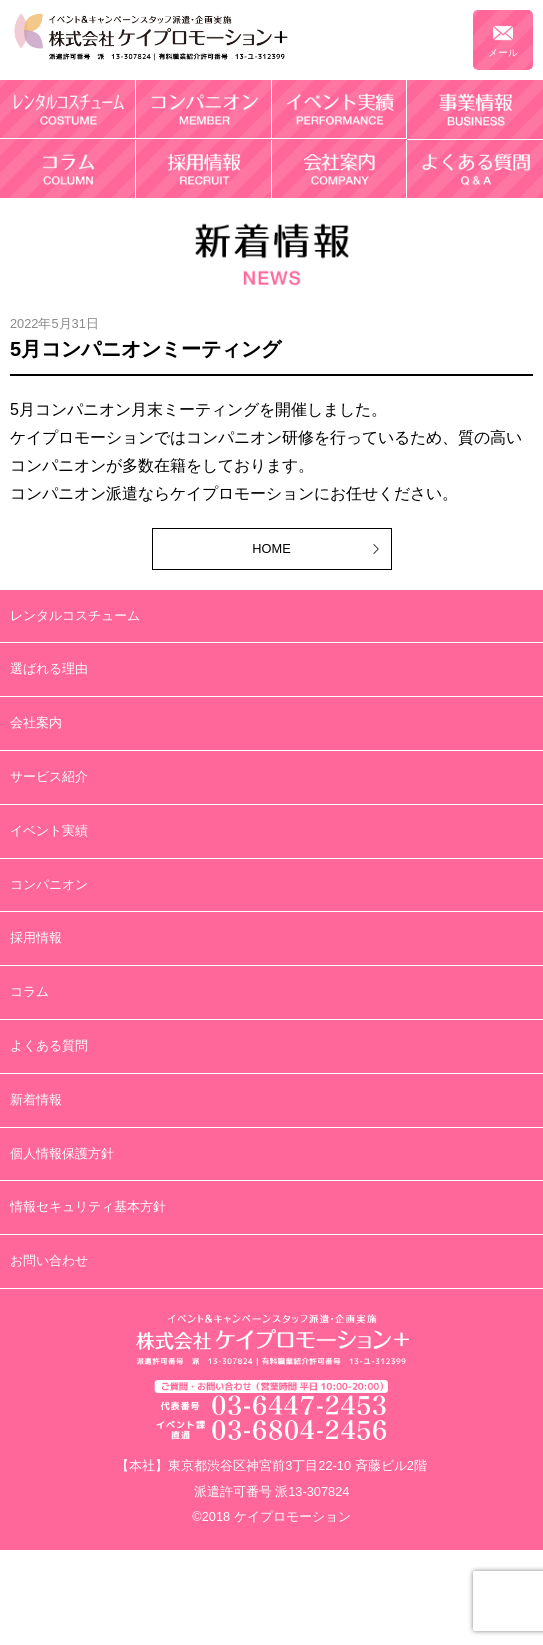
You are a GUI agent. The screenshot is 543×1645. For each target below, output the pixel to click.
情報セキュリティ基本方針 (88, 1206)
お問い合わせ (49, 1260)
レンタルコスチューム (75, 615)
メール (503, 52)
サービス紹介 (49, 776)
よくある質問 (49, 1045)
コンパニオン (49, 884)
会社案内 (36, 722)
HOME (271, 548)
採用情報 (36, 937)
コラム (29, 991)
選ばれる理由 (49, 668)
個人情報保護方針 (62, 1153)
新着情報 (36, 1099)
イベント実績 (49, 830)
